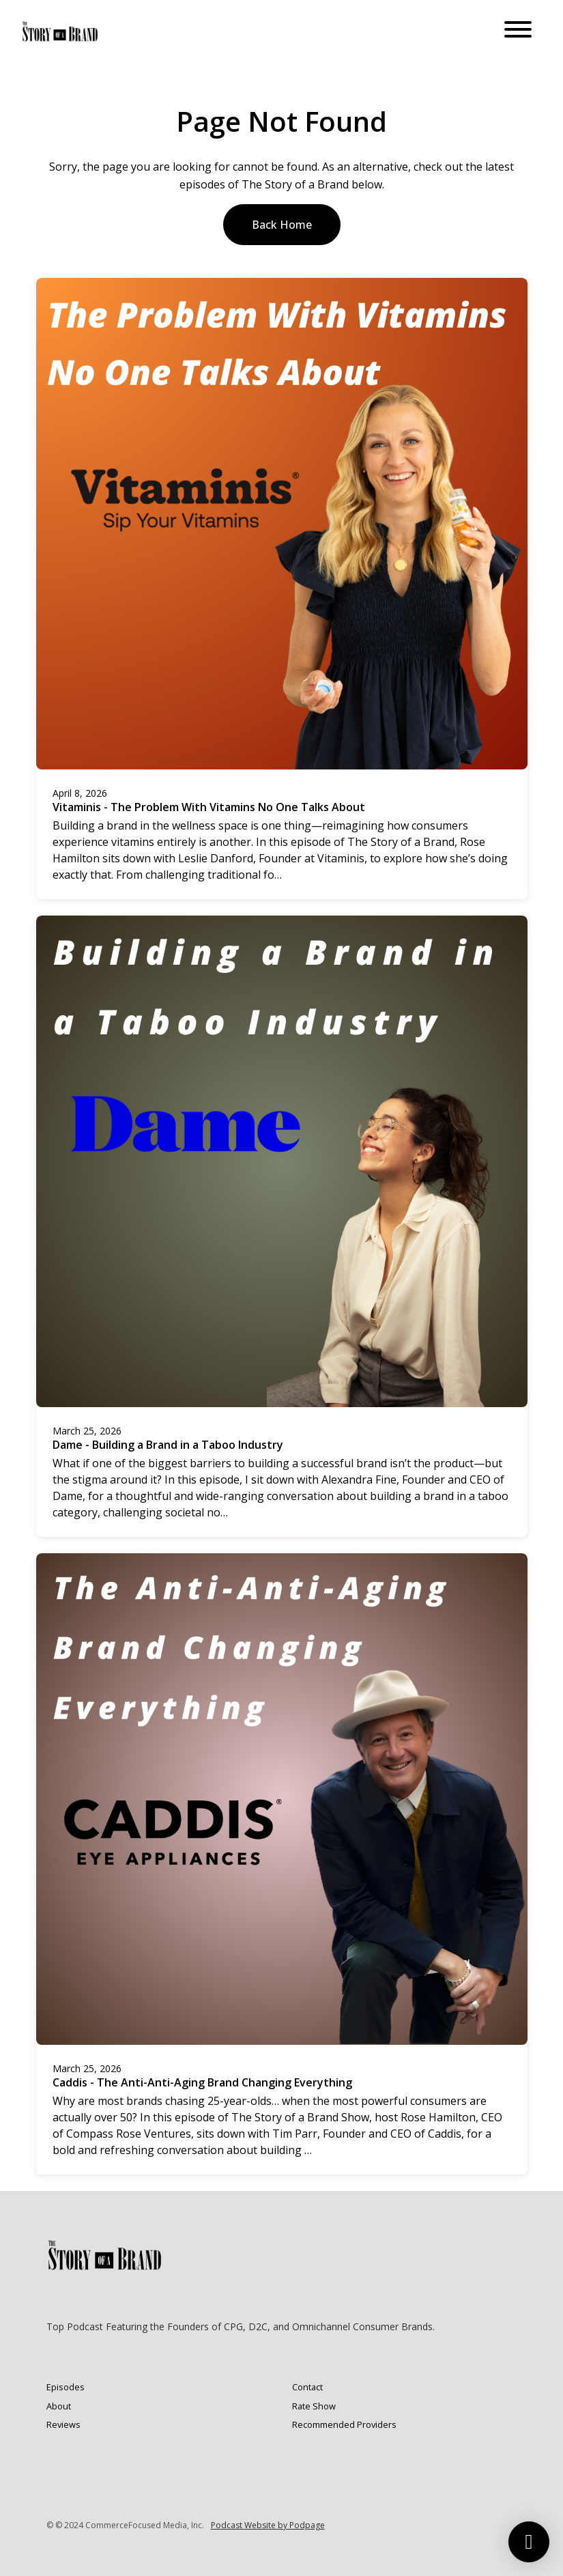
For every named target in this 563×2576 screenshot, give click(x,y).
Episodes (65, 2387)
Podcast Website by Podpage (268, 2525)
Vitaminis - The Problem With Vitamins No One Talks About (209, 807)
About (58, 2406)
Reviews (63, 2424)
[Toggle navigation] (518, 31)
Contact (307, 2387)
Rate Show (314, 2406)
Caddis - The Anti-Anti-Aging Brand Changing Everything (202, 2082)
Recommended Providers (344, 2424)
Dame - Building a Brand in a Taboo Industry (168, 1444)
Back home (282, 224)
